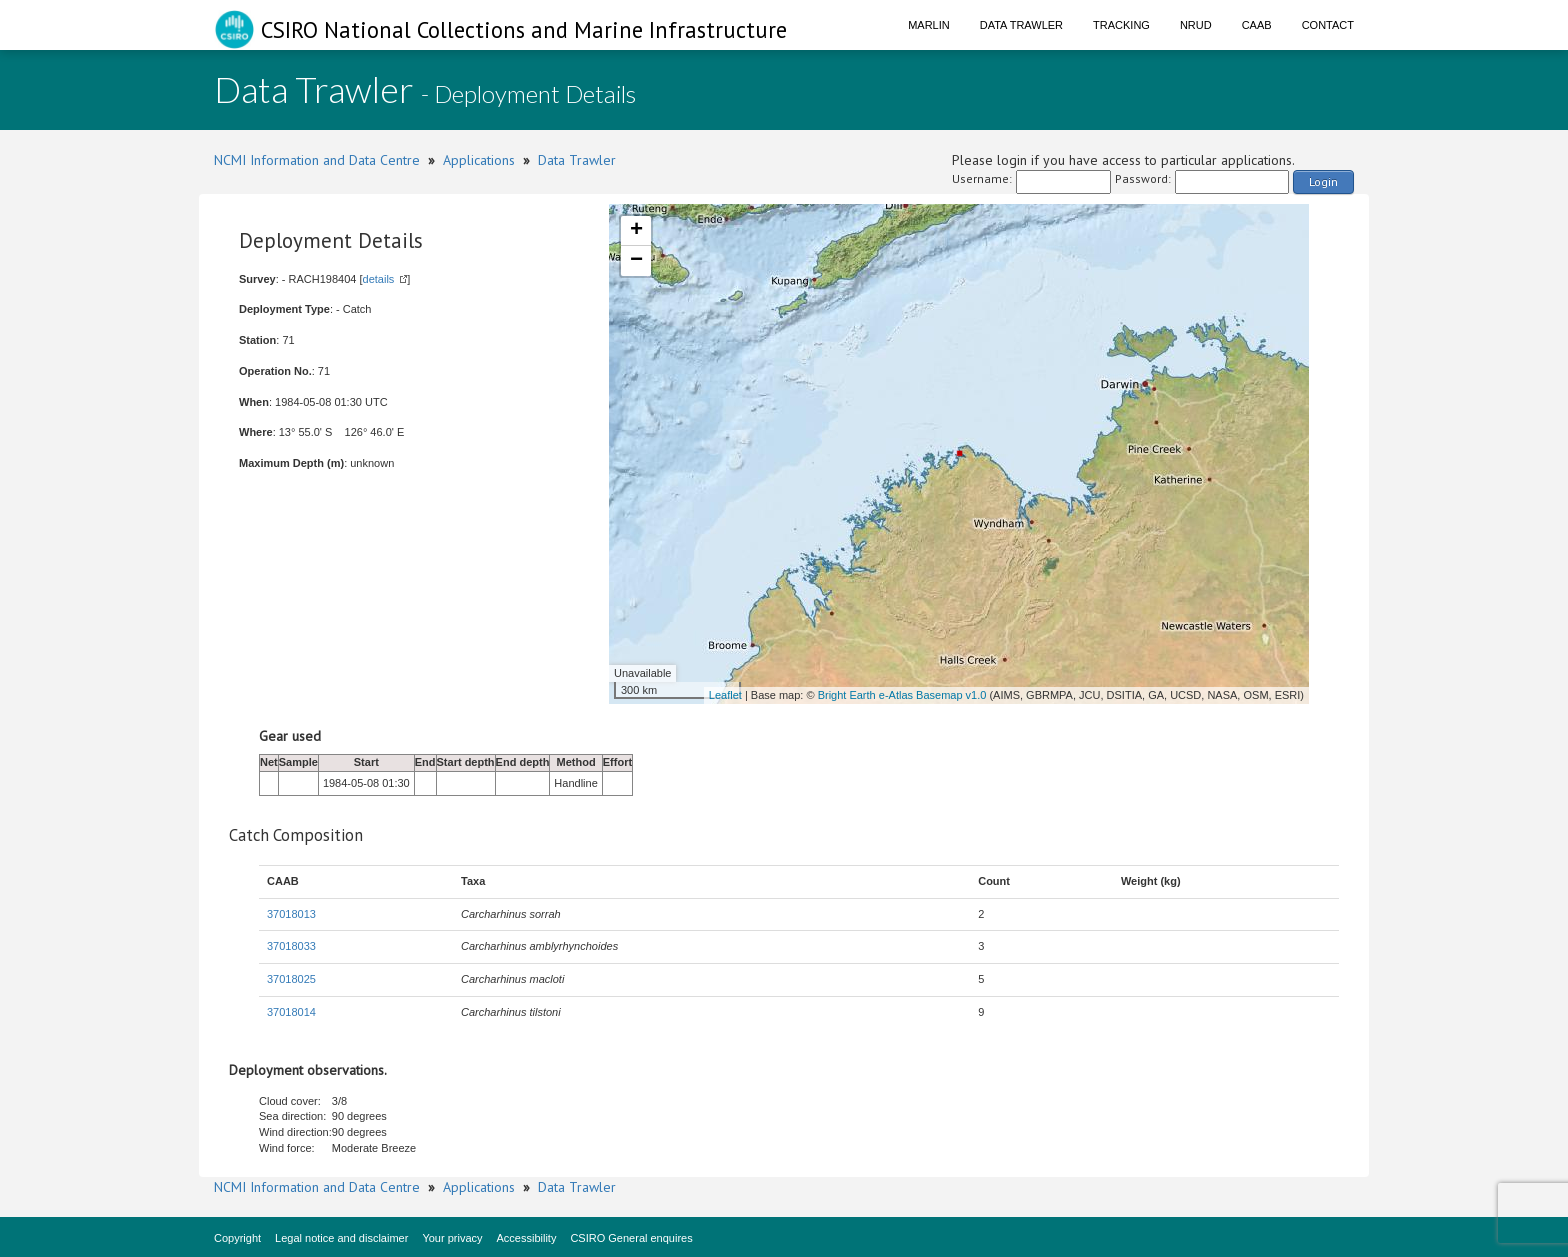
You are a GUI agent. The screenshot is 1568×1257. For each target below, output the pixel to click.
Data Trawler (1021, 25)
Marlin (929, 25)
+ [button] (636, 231)
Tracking (1121, 25)
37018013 (291, 914)
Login (1323, 181)
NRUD (1196, 25)
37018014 (291, 1012)
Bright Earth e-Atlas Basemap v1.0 (902, 695)
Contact (1328, 25)
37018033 (291, 946)
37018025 (291, 979)
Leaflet (725, 695)
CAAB (1257, 25)
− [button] (636, 261)
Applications (479, 160)
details (379, 279)
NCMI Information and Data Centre (317, 160)
